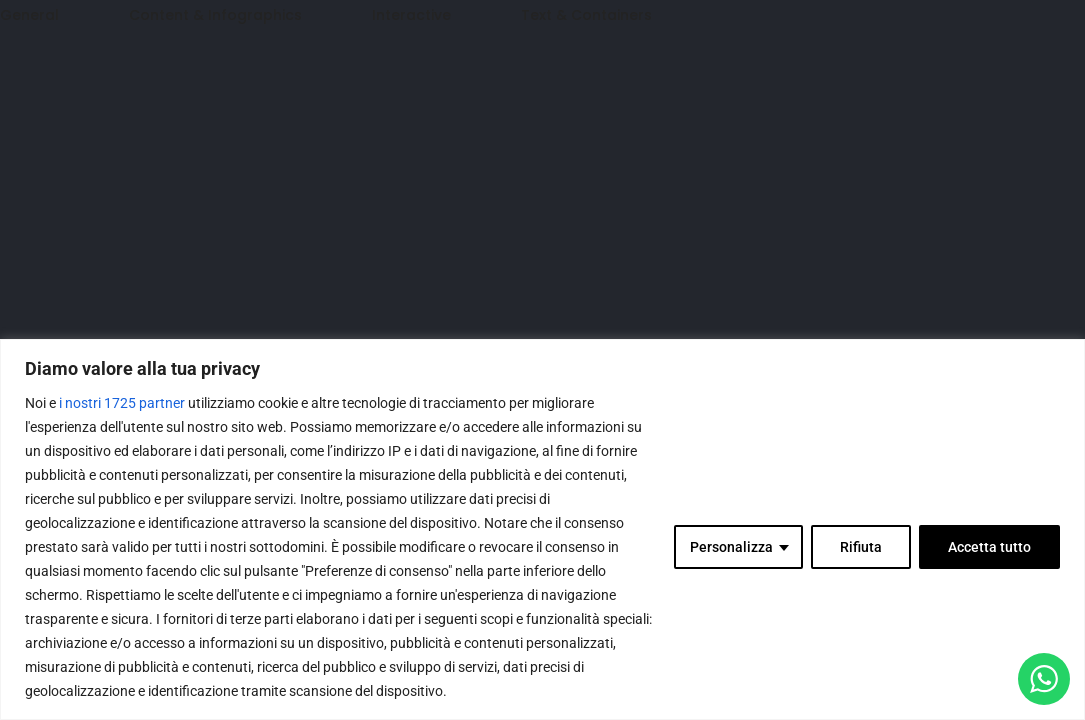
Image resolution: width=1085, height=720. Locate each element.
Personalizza (731, 547)
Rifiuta (861, 547)
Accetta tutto (989, 547)
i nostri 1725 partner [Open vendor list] (122, 403)
